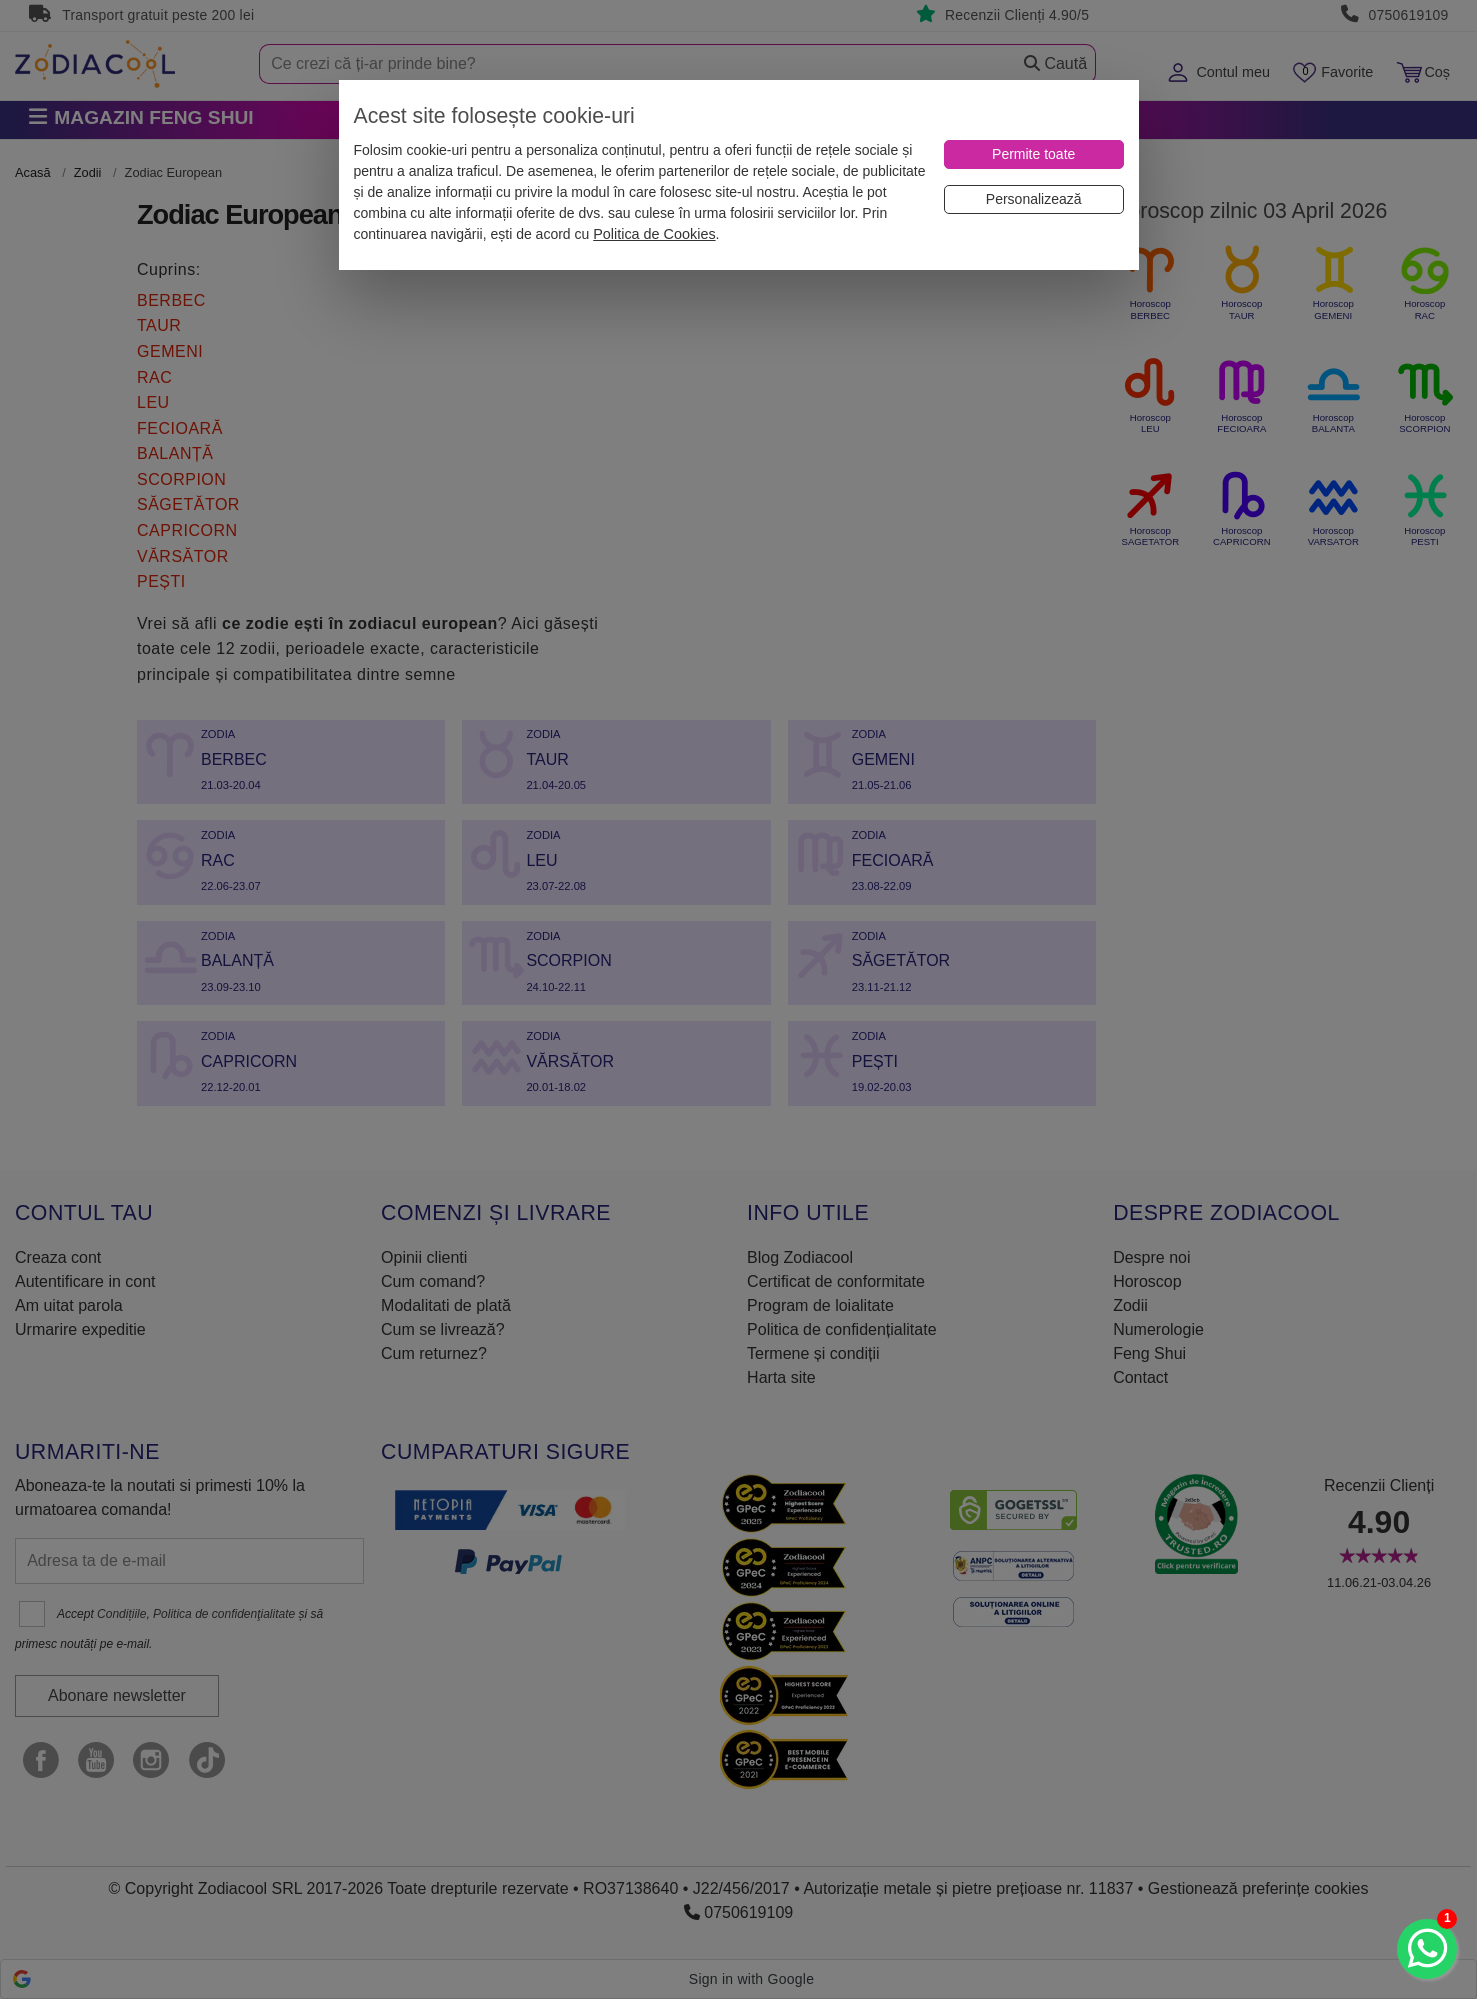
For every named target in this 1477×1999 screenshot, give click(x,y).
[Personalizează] (1034, 199)
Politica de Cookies (654, 234)
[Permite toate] (1034, 154)
